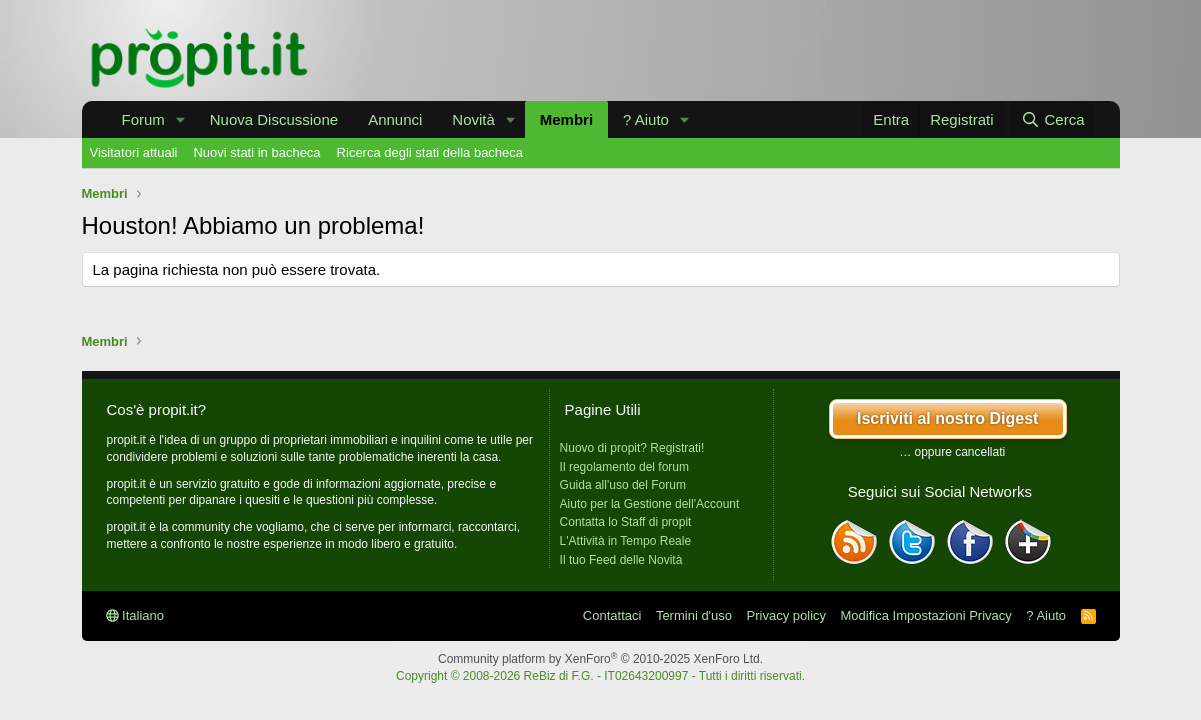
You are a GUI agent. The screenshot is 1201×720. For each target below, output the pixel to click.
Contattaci (612, 615)
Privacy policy (786, 615)
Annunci (395, 119)
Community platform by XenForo (600, 659)
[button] (181, 119)
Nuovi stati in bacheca (256, 152)
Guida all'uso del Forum (623, 485)
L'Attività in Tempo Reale (625, 541)
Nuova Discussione (274, 119)
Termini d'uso (694, 615)
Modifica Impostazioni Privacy (926, 615)
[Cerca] (1052, 119)
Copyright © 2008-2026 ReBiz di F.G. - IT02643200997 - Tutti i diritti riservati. (600, 676)
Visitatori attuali (134, 152)
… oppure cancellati (952, 452)
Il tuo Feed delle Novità (621, 560)
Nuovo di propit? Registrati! (632, 448)
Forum (143, 119)
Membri (566, 119)
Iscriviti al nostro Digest (947, 418)
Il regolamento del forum (624, 467)
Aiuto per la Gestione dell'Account (650, 504)
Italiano (135, 615)
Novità (473, 119)
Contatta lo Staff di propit (626, 522)
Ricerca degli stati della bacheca (430, 152)
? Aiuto (646, 119)
